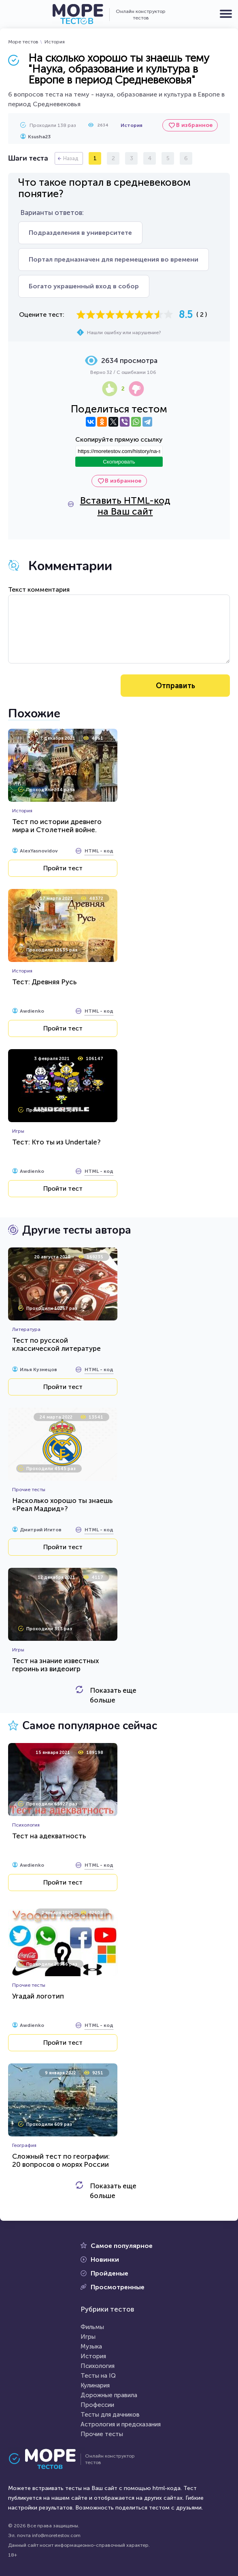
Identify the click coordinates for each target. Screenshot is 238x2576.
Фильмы (92, 2327)
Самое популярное (122, 2246)
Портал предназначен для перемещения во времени (113, 259)
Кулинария (95, 2385)
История (55, 42)
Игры (88, 2336)
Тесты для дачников (110, 2414)
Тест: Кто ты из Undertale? (56, 1142)
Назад (71, 158)
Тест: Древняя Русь (44, 982)
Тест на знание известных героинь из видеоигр (55, 1665)
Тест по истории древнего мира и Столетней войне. (57, 826)
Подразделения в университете (80, 232)
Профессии (97, 2405)
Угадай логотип (38, 1996)
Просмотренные (117, 2287)
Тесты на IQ (98, 2375)
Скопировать (119, 462)
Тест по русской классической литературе (56, 1344)
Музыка (91, 2346)
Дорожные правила (109, 2395)
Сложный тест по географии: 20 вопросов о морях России (61, 2160)
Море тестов (23, 42)
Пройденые (109, 2273)
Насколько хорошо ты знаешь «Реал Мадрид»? (62, 1504)
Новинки (105, 2259)
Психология (98, 2366)
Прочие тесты (102, 2434)
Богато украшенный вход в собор (84, 286)
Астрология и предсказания (121, 2424)
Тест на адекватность (49, 1836)
